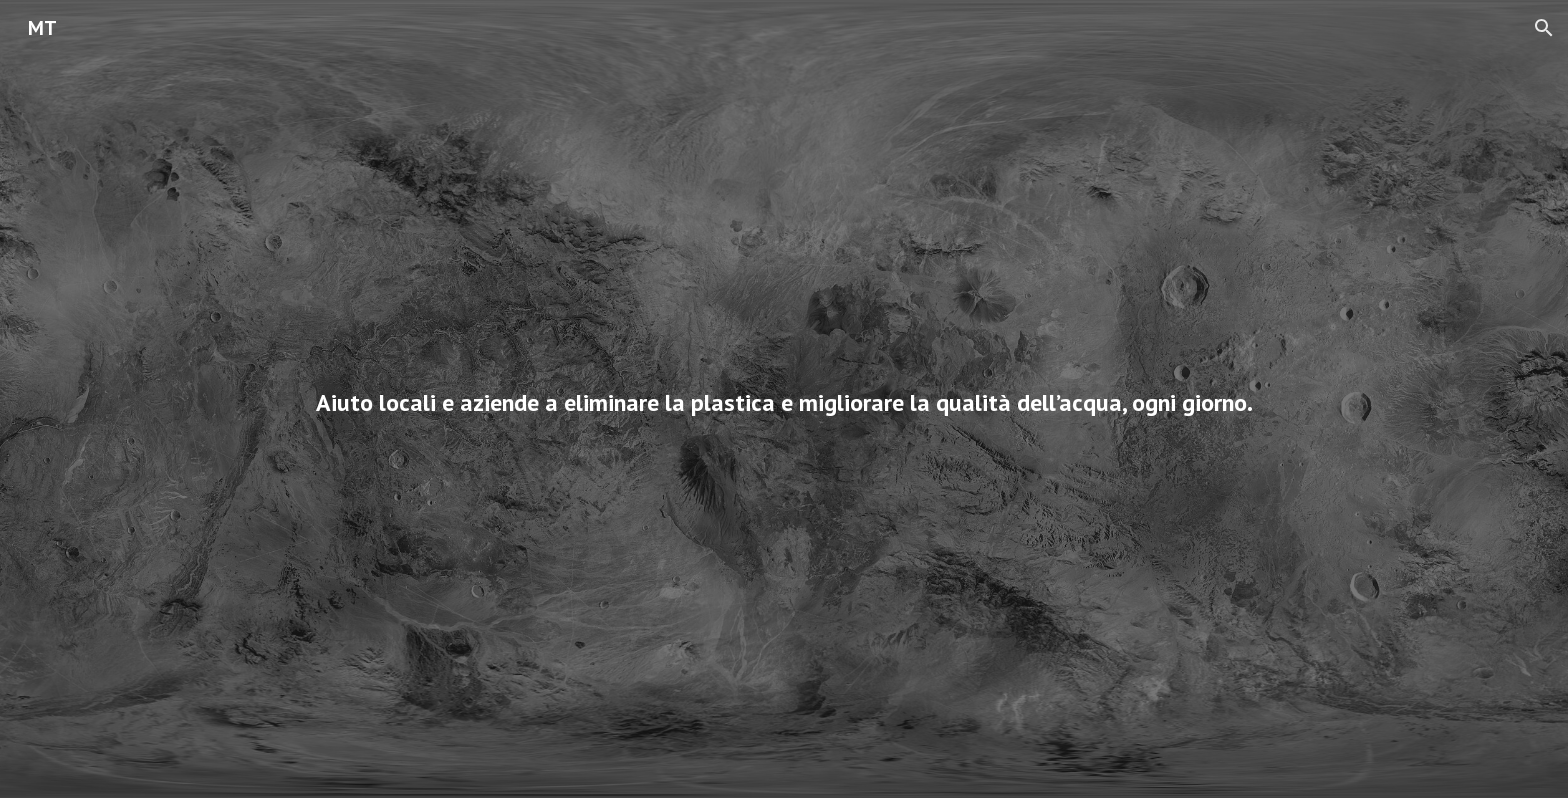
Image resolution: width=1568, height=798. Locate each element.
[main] (784, 399)
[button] (1544, 28)
